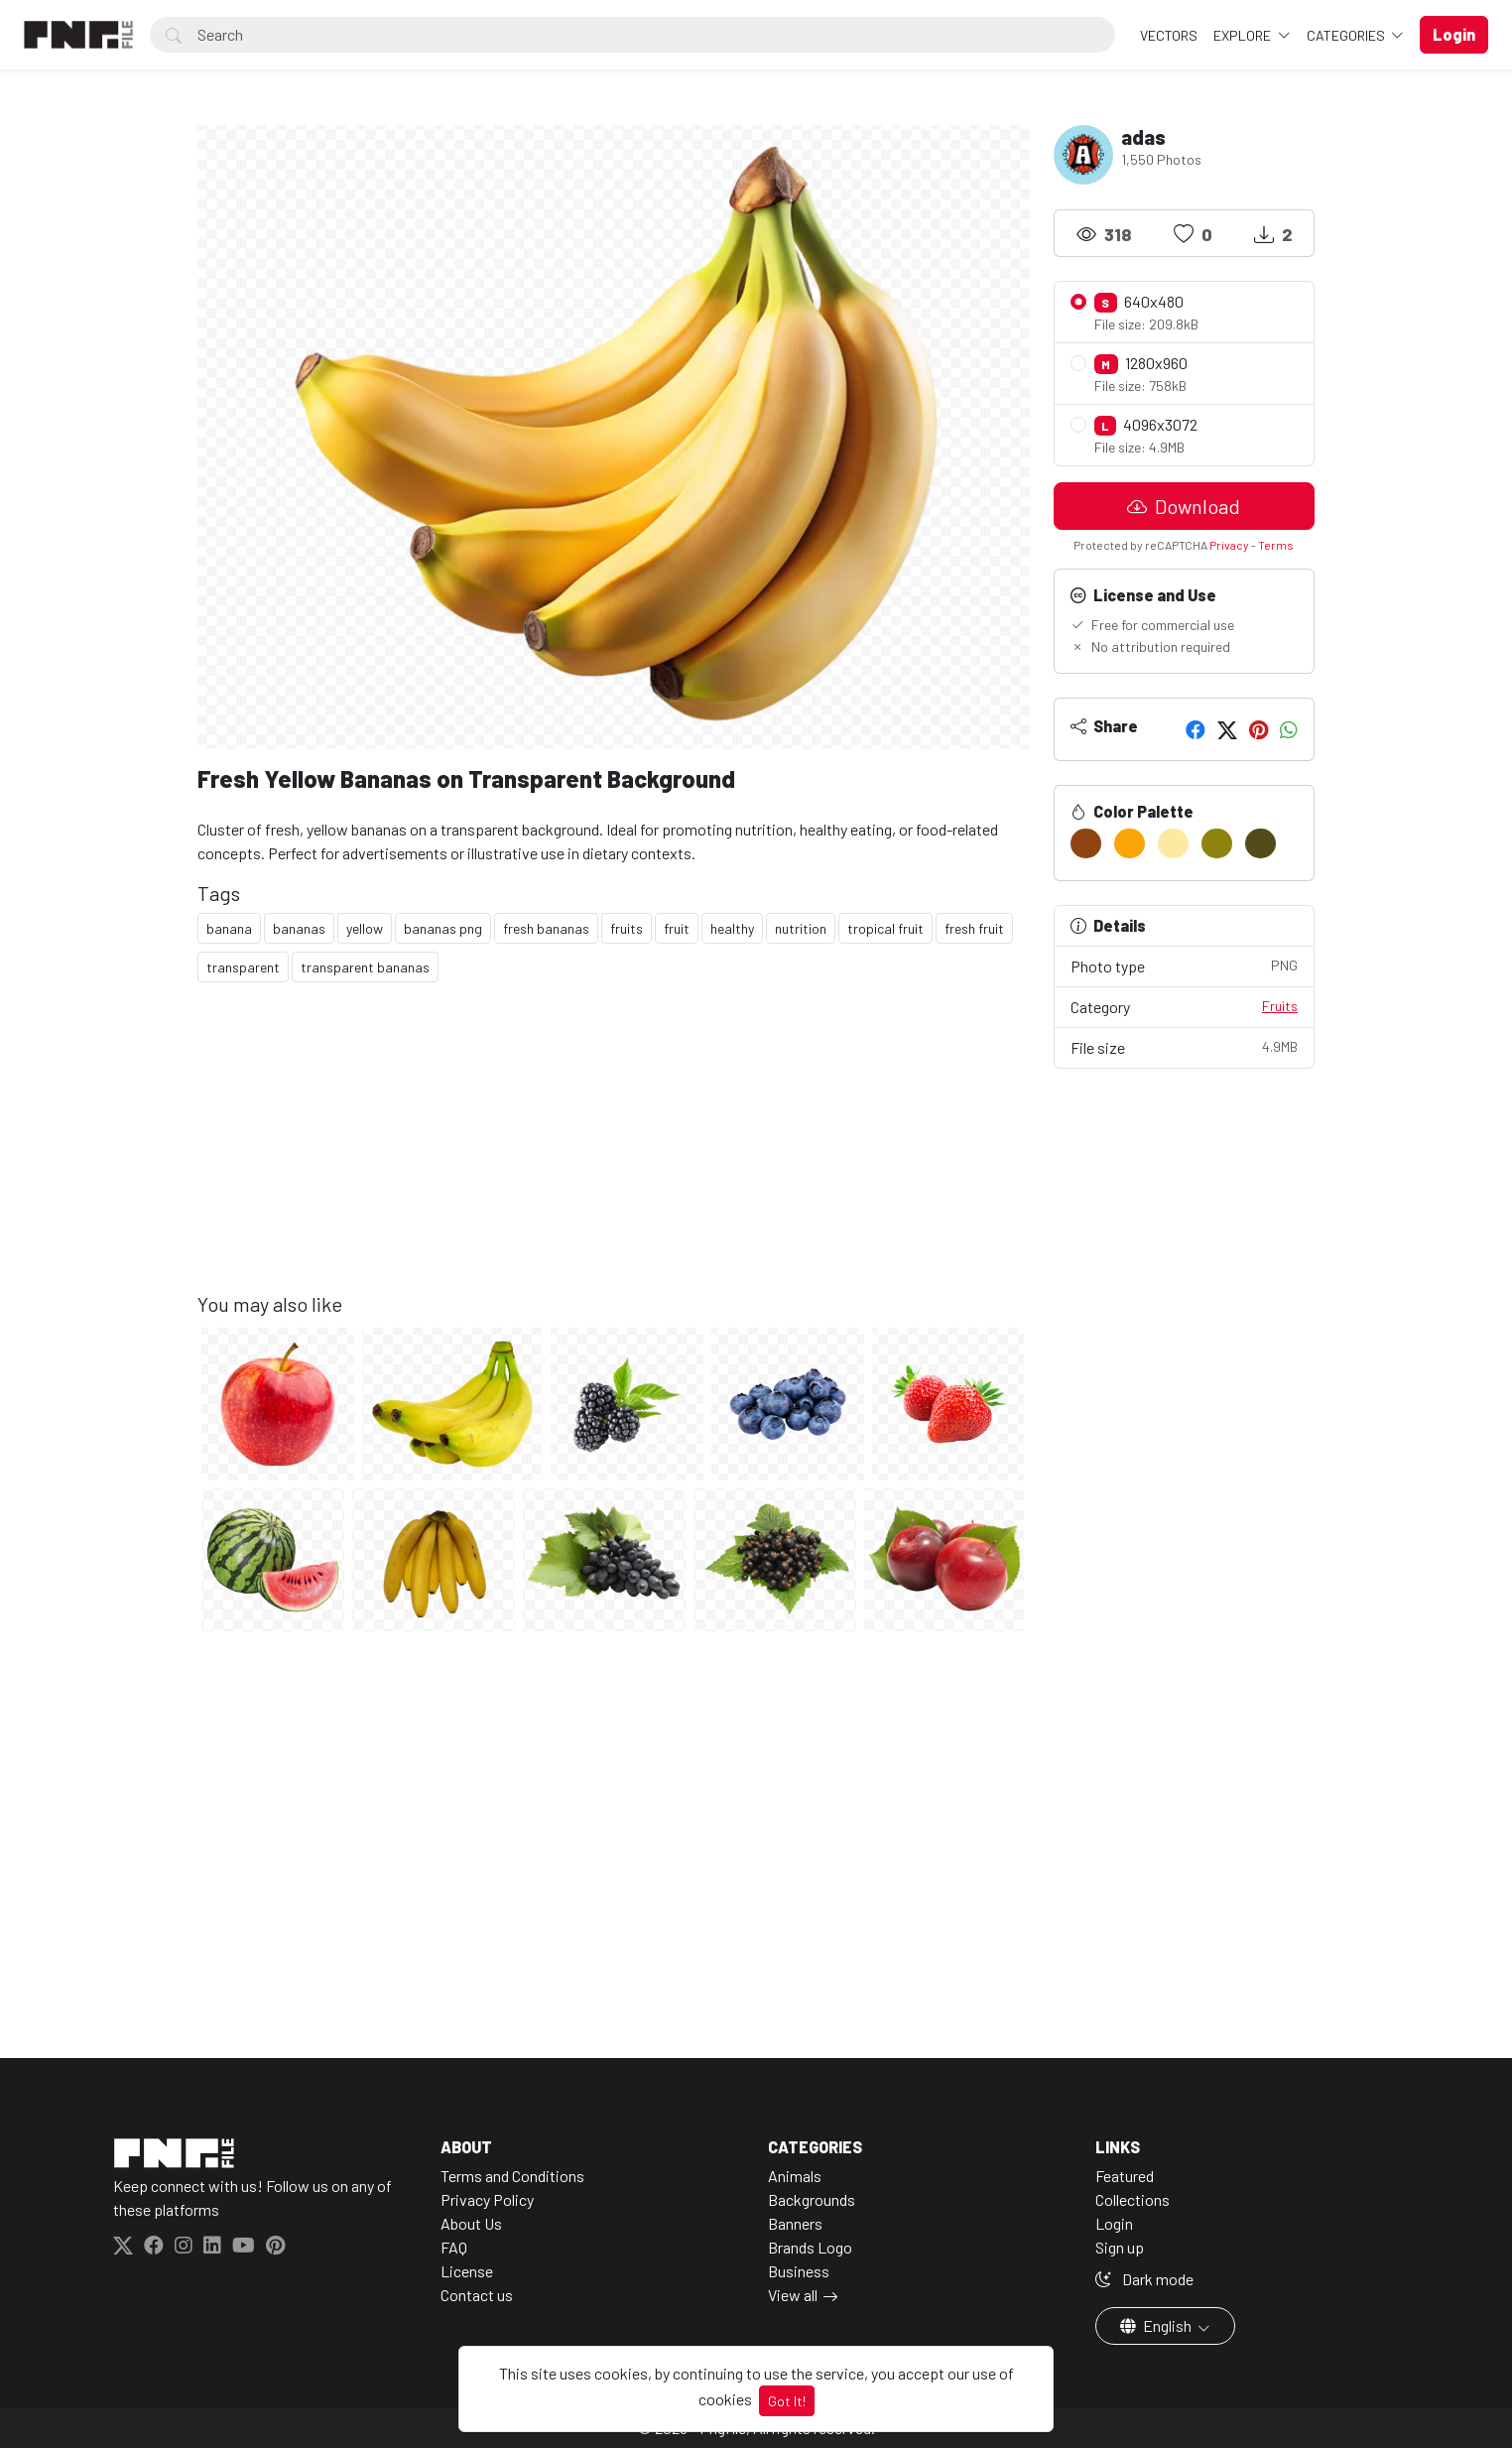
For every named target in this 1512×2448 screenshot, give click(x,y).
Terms (1276, 545)
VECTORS (1168, 35)
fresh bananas (546, 928)
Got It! (787, 2400)
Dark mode (1144, 2278)
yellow (364, 928)
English (1157, 2325)
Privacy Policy (487, 2199)
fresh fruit (974, 928)
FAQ (454, 2247)
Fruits (1280, 1005)
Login (1114, 2223)
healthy (732, 928)
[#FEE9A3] (1173, 843)
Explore (1243, 35)
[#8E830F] (1216, 843)
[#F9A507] (1129, 843)
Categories (1347, 35)
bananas (299, 928)
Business (798, 2270)
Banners (795, 2223)
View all (793, 2294)
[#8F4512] (1086, 843)
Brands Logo (810, 2247)
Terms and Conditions (512, 2175)
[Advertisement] (613, 1153)
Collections (1132, 2199)
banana (229, 928)
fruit (677, 928)
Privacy (1229, 545)
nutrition (800, 928)
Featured (1124, 2175)
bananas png (443, 928)
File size (1185, 1046)
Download (1183, 506)
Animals (794, 2175)
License (467, 2270)
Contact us (477, 2294)
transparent (243, 967)
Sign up (1119, 2247)
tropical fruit (885, 928)
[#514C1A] (1260, 843)
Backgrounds (811, 2199)
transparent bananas (365, 967)
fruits (626, 928)
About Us (471, 2223)
